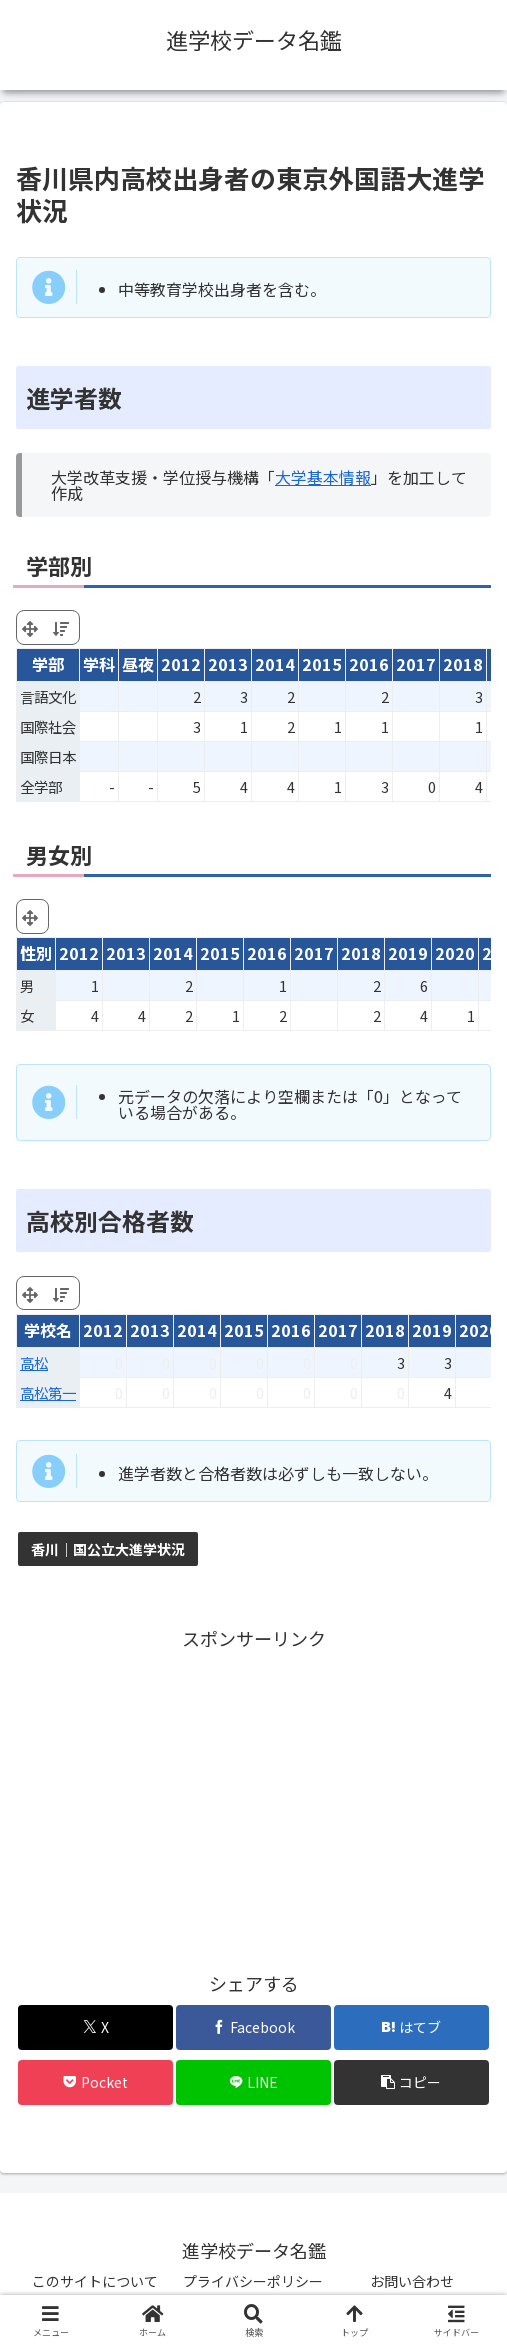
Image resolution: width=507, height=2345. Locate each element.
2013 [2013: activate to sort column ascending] (228, 664)
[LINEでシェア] (253, 2082)
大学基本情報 (323, 477)
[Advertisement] (253, 1795)
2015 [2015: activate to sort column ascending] (322, 664)
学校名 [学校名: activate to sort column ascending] (48, 1330)
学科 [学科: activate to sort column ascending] (99, 664)
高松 (34, 1362)
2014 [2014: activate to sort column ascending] (275, 664)
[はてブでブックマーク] (411, 2027)
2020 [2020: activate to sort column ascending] (479, 1330)
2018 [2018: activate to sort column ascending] (463, 664)
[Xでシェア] (95, 2027)
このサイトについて (95, 2281)
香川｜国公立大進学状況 (108, 1549)
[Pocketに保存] (95, 2082)
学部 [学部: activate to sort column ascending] (48, 664)
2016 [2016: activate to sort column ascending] (369, 664)
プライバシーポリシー (253, 2281)
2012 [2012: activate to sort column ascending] (181, 664)
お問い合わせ (412, 2281)
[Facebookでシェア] (253, 2027)
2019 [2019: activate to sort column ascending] (432, 1330)
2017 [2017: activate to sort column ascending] (416, 664)
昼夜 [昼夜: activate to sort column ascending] (138, 664)
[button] (411, 2082)
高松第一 (48, 1392)
